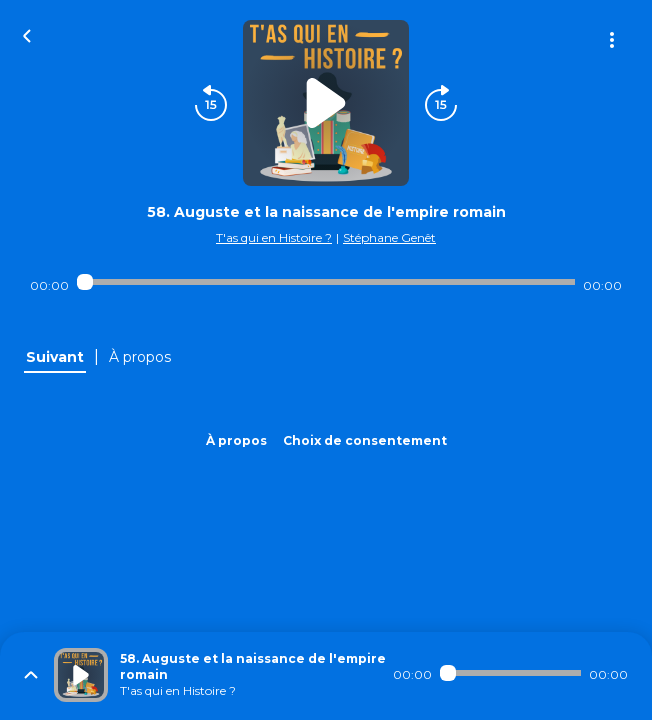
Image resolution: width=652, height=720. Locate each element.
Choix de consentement (365, 440)
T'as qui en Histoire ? (274, 237)
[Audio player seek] (326, 282)
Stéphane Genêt (389, 237)
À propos (236, 440)
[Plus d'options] (612, 40)
